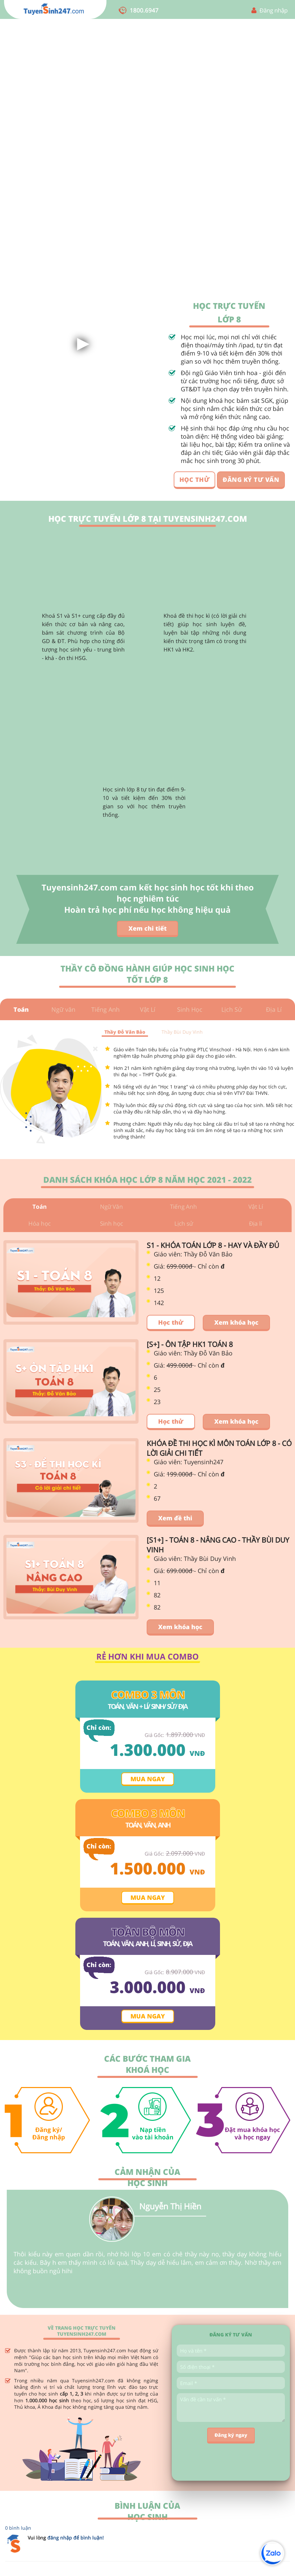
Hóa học (39, 1226)
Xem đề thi (175, 1521)
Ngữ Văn (111, 1207)
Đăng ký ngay (231, 2437)
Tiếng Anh (105, 1009)
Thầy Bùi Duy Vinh (182, 1032)
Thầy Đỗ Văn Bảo (124, 1032)
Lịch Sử (231, 1009)
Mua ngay (147, 1781)
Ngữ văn (63, 1009)
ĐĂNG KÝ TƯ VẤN (251, 479)
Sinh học (111, 1226)
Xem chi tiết (147, 928)
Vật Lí (147, 1009)
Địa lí (255, 1226)
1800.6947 (144, 10)
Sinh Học (189, 1009)
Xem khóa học (236, 1325)
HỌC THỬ (194, 479)
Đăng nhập (274, 10)
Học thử (170, 1325)
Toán (21, 1009)
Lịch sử (183, 1226)
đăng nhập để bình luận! (75, 2540)
